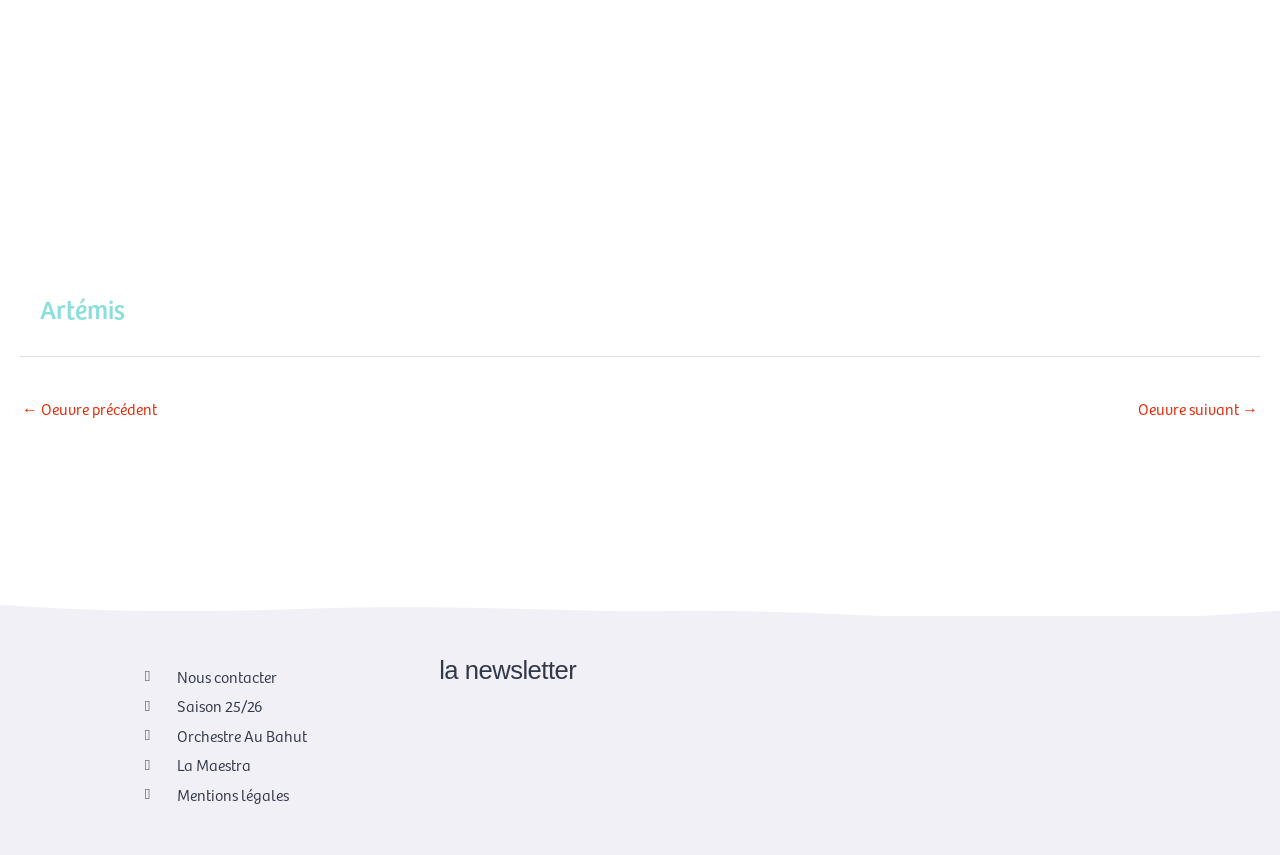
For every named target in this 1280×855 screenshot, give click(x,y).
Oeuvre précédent (89, 408)
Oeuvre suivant (1198, 408)
